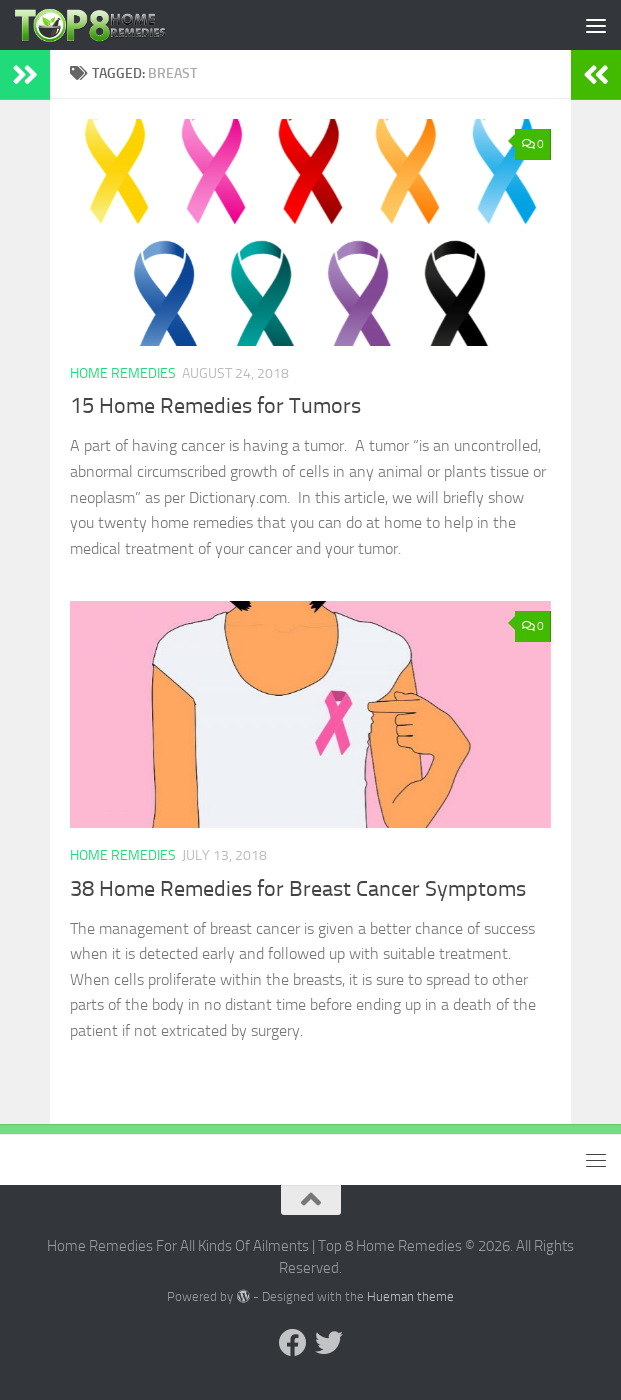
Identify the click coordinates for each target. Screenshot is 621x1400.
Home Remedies (123, 373)
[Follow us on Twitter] (329, 1343)
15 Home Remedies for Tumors (215, 406)
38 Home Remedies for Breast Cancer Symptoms (298, 889)
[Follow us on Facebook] (293, 1343)
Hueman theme (410, 1296)
